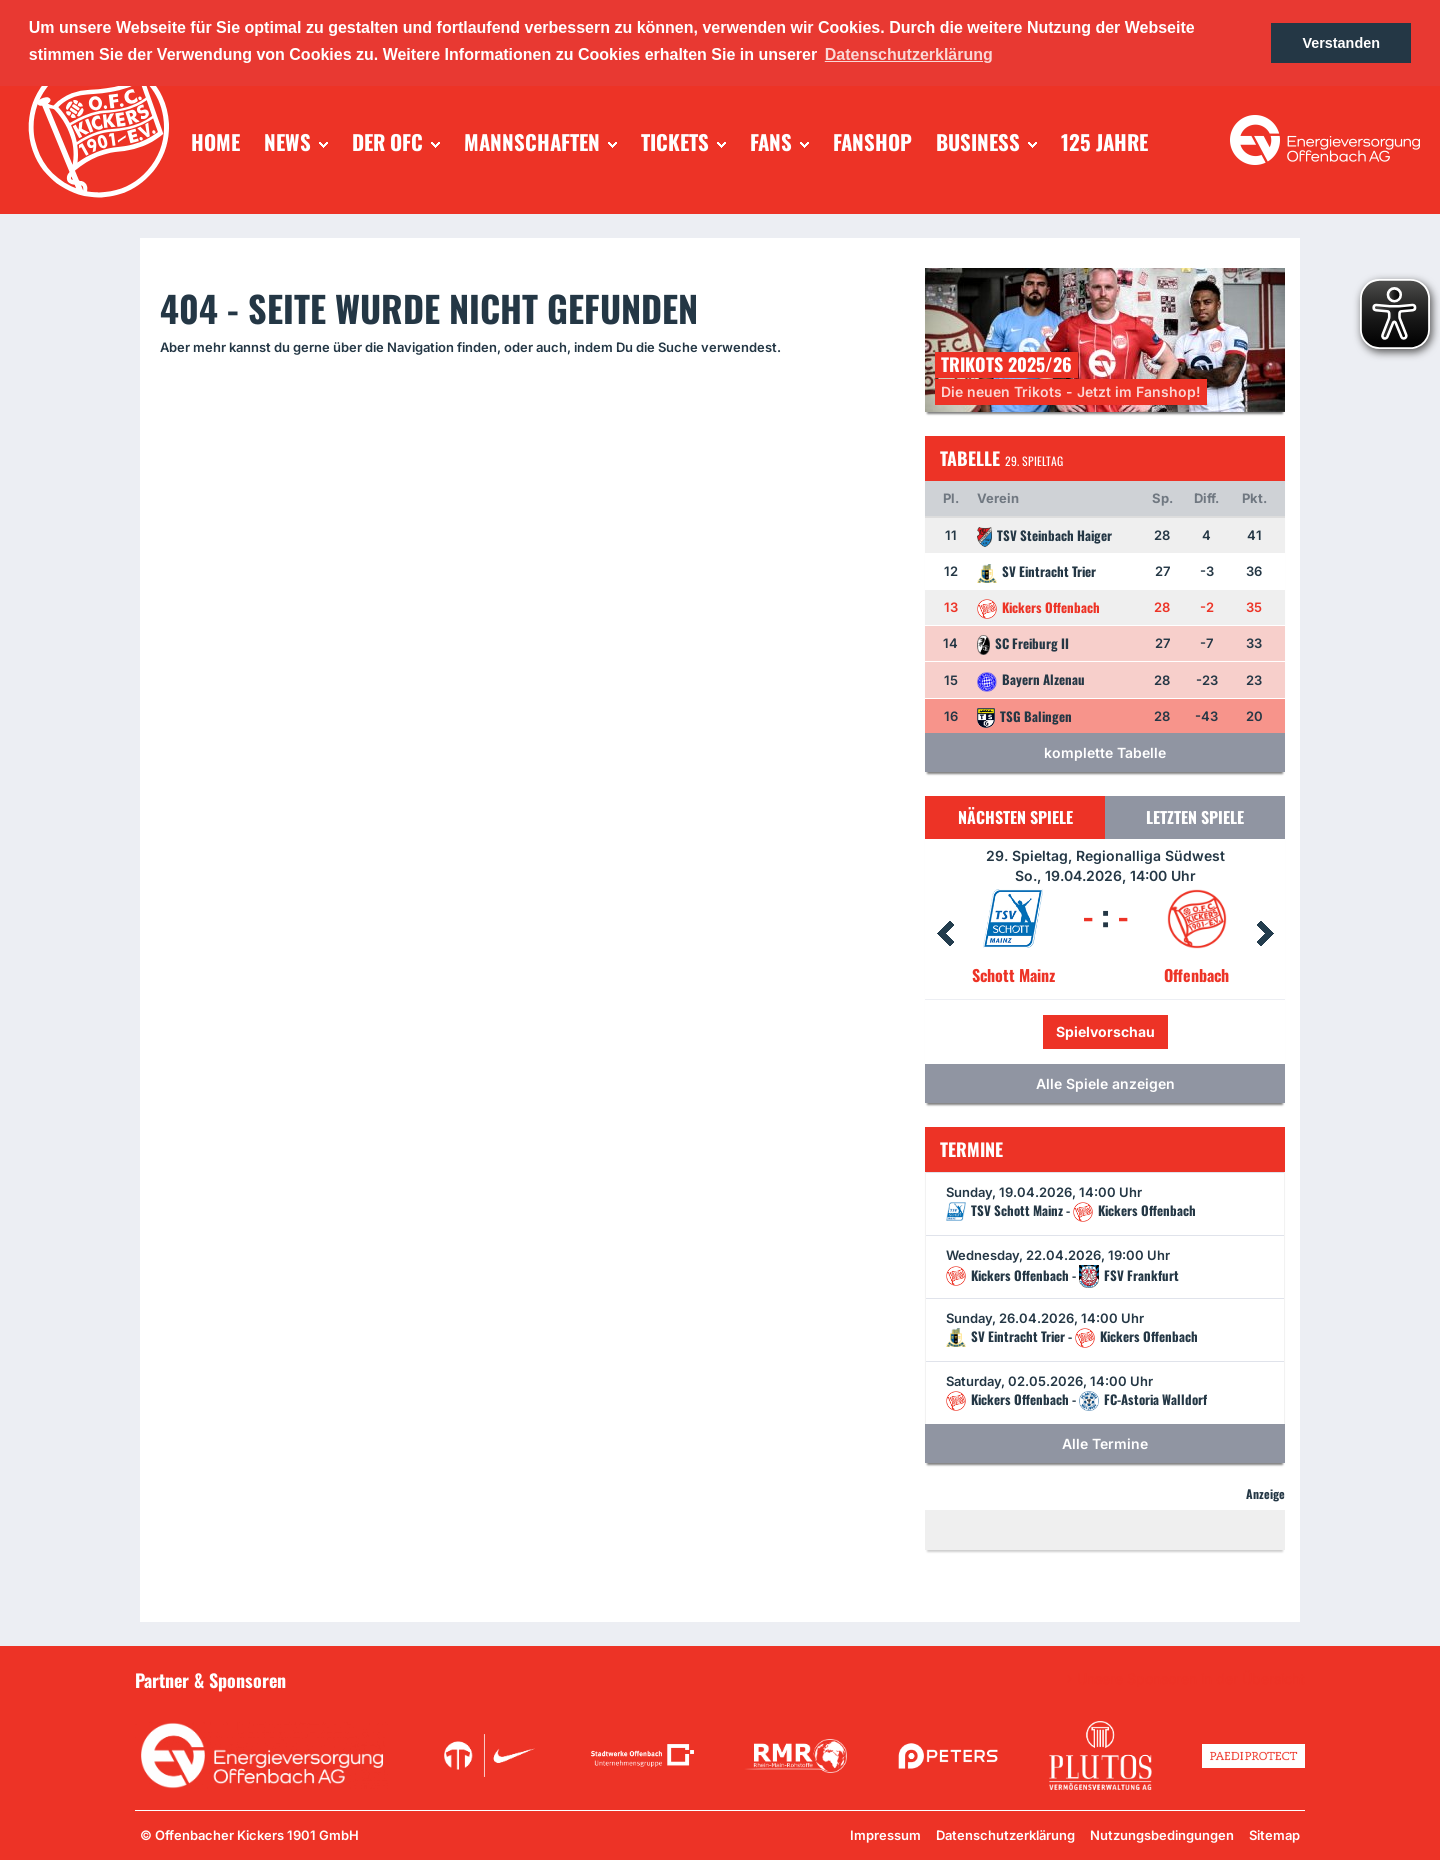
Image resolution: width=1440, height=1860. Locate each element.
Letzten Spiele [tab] (1195, 817)
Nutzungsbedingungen (1162, 1835)
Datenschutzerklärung (1005, 1835)
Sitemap (1274, 1835)
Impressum (885, 1835)
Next (1265, 934)
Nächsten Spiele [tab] (1015, 817)
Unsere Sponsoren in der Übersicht (1191, 1679)
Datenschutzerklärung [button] (909, 54)
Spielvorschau (1105, 1031)
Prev (945, 934)
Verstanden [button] (1341, 43)
